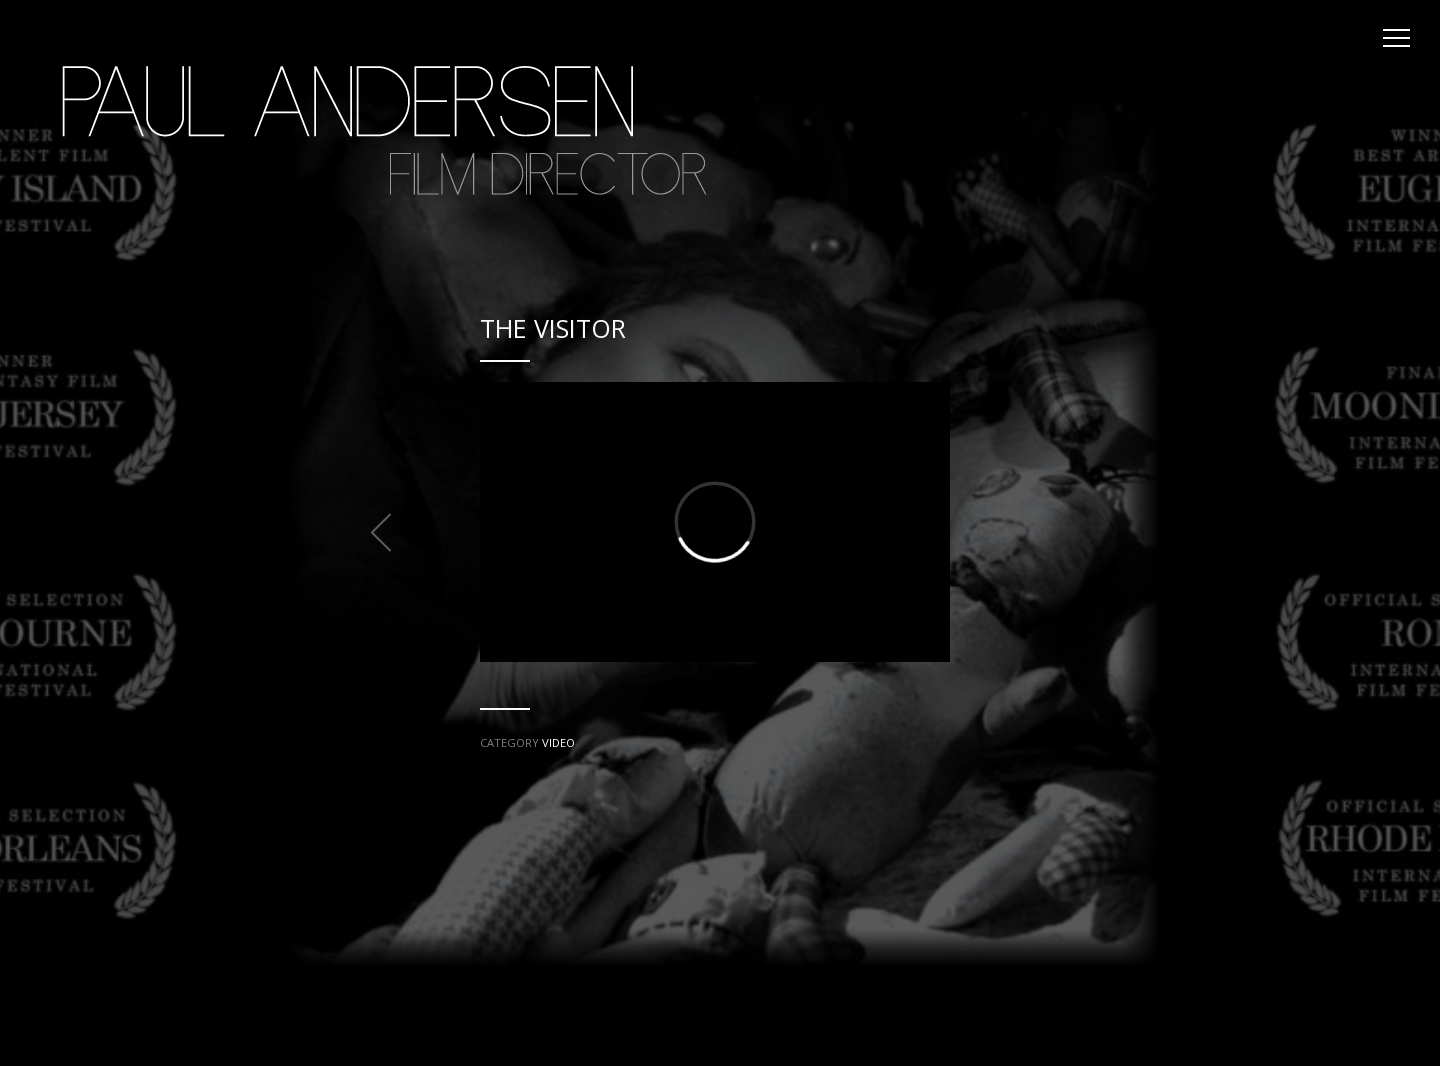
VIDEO (558, 742)
